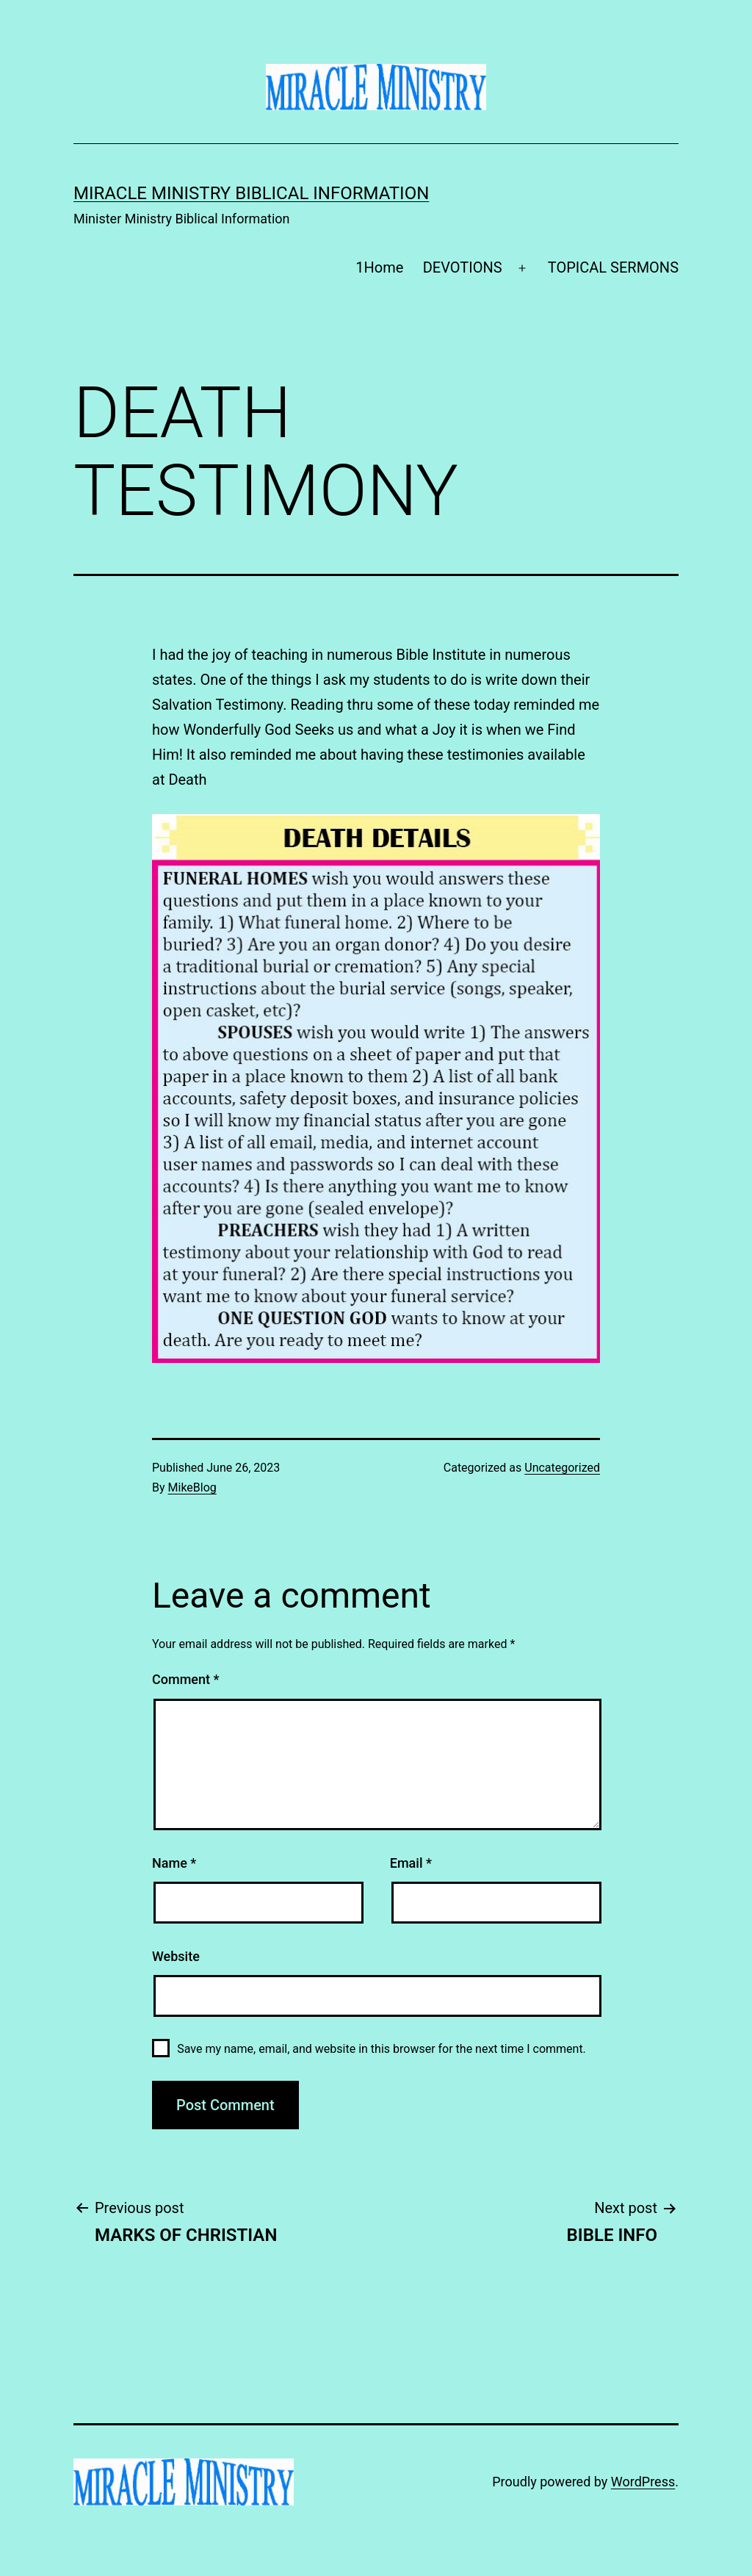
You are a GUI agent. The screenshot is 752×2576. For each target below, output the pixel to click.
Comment (185, 1679)
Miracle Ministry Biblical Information (251, 193)
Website (176, 1956)
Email (411, 1863)
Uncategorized (562, 1468)
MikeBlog (192, 1487)
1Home (379, 267)
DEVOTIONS (462, 267)
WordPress (643, 2481)
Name (174, 1863)
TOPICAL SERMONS (613, 267)
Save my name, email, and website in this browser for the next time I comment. (381, 2049)
